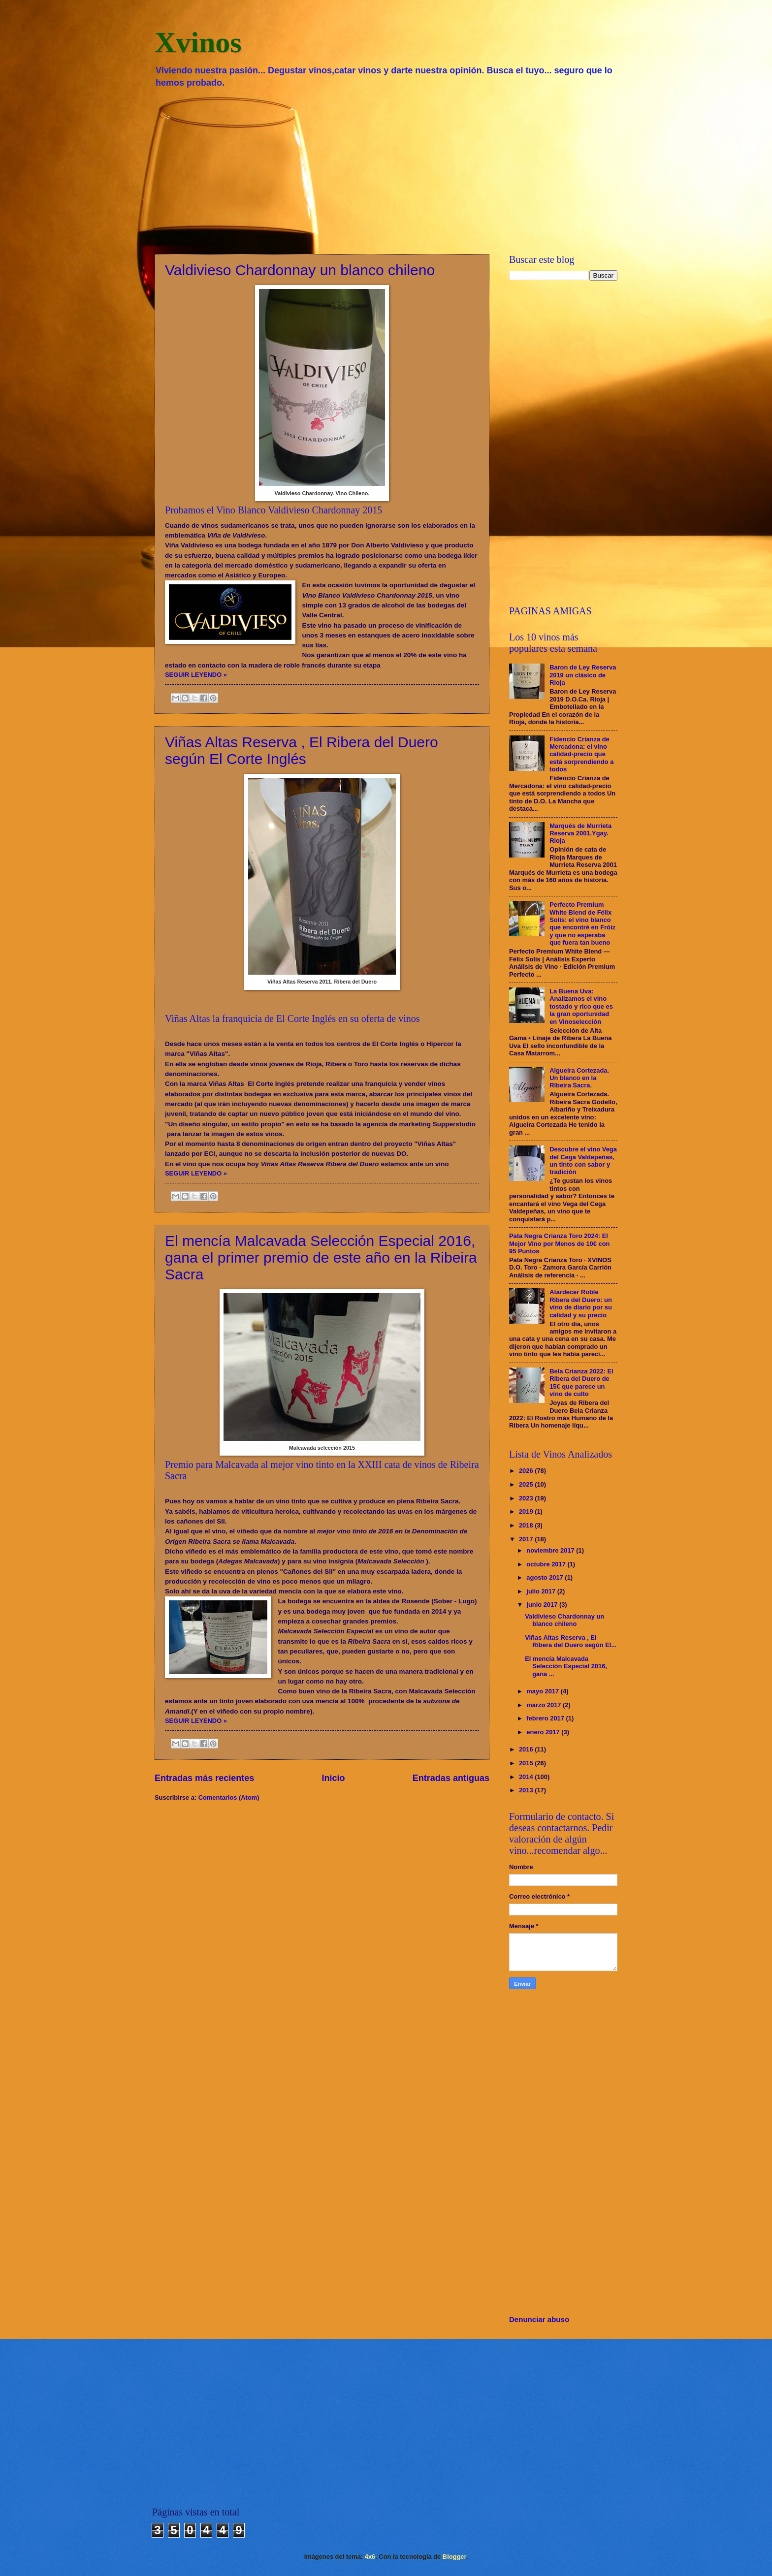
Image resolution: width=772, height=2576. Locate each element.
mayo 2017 (543, 1691)
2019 (527, 1511)
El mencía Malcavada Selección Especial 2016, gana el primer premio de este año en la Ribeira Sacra (321, 1257)
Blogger (454, 2556)
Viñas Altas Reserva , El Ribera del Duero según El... (570, 1641)
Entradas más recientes (204, 1778)
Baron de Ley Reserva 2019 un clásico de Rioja (582, 675)
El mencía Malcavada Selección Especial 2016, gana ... (566, 1666)
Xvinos (198, 42)
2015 (527, 1763)
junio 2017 (542, 1604)
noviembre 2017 (551, 1550)
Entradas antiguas (451, 1778)
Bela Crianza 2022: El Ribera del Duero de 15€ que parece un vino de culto (581, 1383)
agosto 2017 (545, 1577)
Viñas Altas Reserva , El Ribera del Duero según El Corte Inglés (301, 750)
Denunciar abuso (539, 2319)
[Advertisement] (386, 170)
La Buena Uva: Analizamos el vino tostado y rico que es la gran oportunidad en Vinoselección (581, 1006)
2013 (527, 1790)
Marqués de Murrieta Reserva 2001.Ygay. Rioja (580, 833)
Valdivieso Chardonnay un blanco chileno (300, 270)
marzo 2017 (544, 1705)
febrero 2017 (546, 1718)
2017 (527, 1539)
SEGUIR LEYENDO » (196, 674)
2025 (527, 1484)
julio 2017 (541, 1591)
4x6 (370, 2556)
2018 (527, 1525)
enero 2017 (543, 1732)
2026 (527, 1470)
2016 (527, 1749)
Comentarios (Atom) (228, 1797)
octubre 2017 (546, 1564)
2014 (527, 1777)
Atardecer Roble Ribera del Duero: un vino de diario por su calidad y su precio (580, 1303)
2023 (527, 1498)
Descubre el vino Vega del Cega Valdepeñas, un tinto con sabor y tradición (583, 1160)
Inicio (333, 1778)
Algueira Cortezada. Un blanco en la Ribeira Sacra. (579, 1078)
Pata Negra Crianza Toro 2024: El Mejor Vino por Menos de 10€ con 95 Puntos (559, 1243)
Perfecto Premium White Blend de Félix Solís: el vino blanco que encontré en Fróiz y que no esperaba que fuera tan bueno (582, 923)
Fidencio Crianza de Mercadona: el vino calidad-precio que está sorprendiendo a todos (581, 754)
